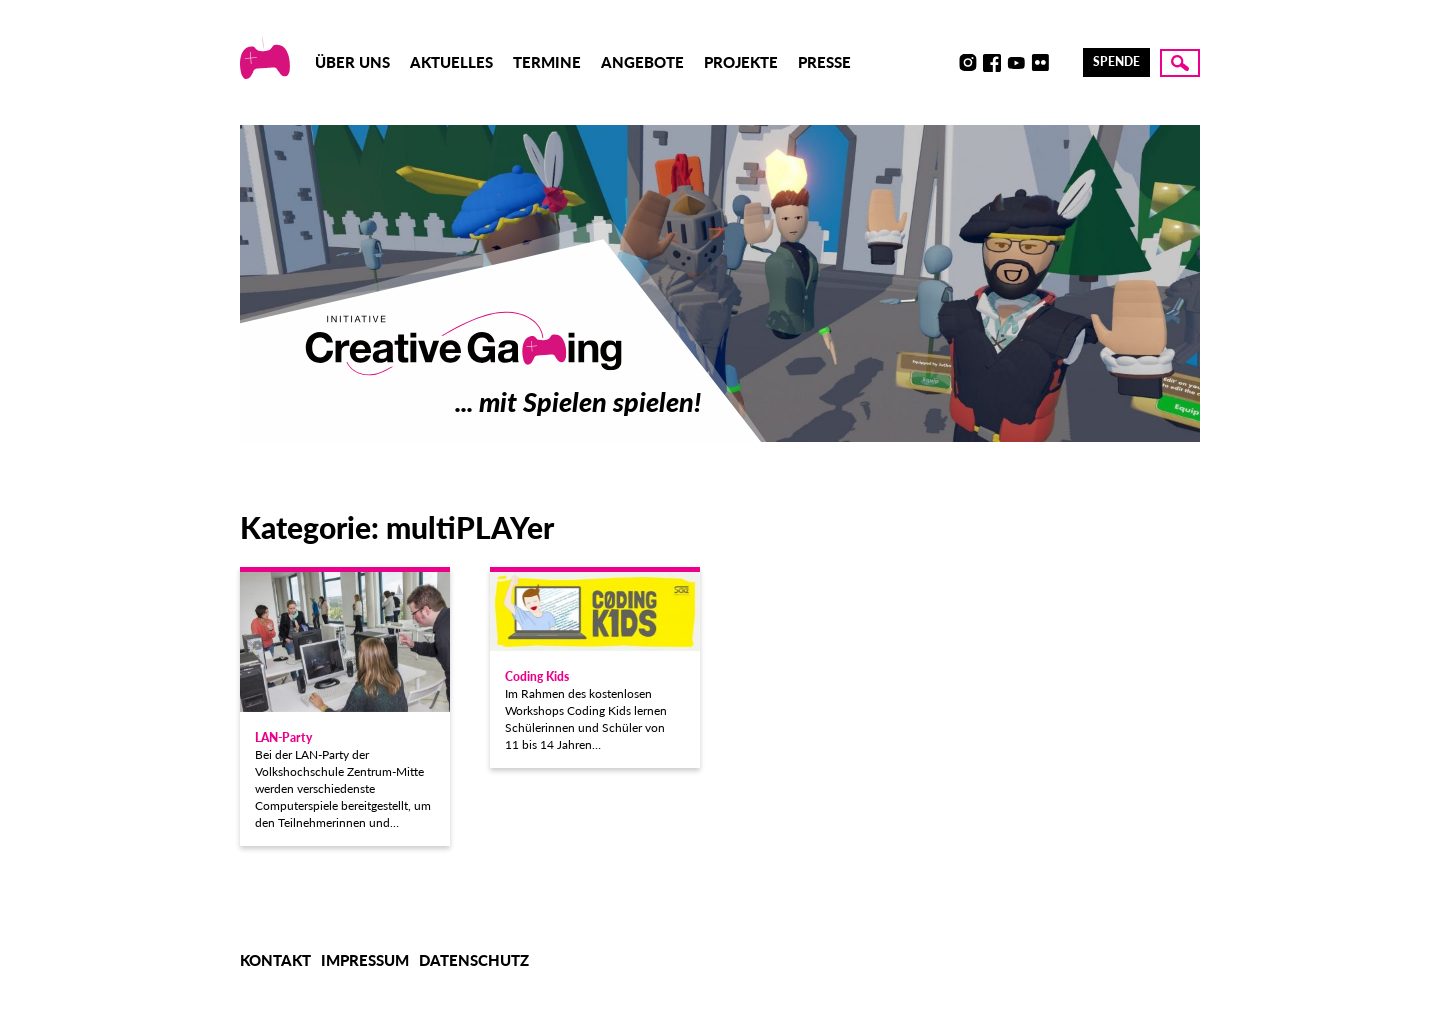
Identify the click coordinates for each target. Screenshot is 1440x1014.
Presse (824, 62)
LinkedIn (1064, 63)
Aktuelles (451, 62)
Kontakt (275, 960)
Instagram (968, 63)
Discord (944, 63)
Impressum (365, 960)
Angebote (642, 62)
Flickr (1040, 63)
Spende (1116, 61)
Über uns (352, 62)
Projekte (741, 62)
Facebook (992, 63)
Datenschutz (474, 960)
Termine (547, 62)
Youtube (1016, 63)
